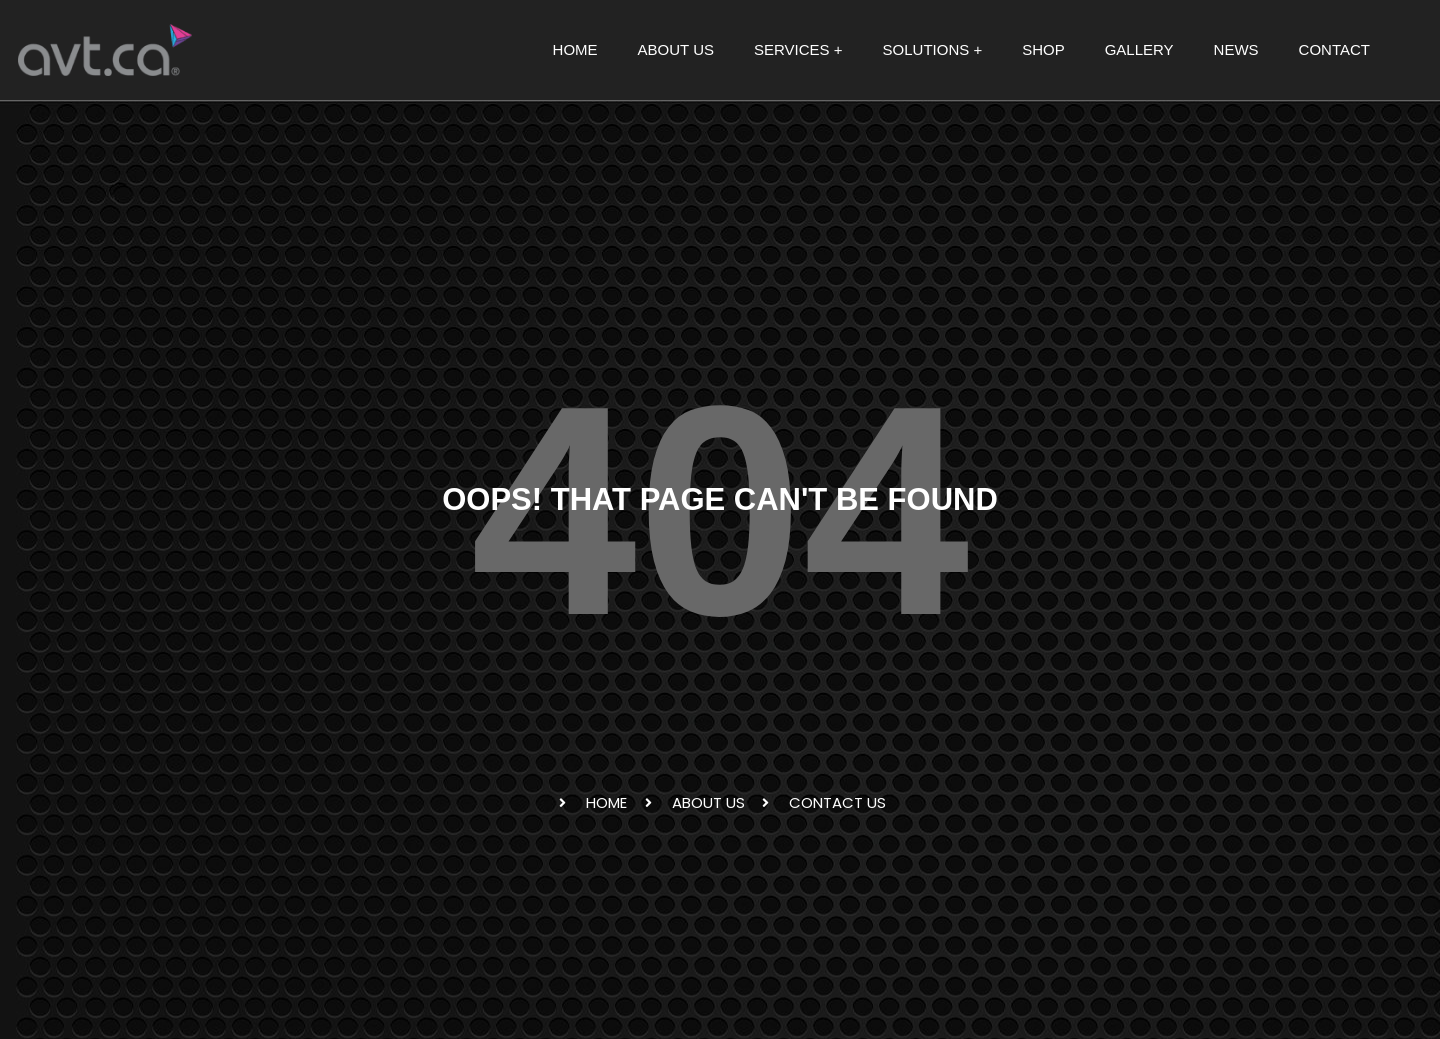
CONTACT (1334, 49)
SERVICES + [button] (798, 49)
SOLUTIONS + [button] (933, 49)
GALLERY (1139, 49)
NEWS (1236, 49)
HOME (575, 49)
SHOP (1043, 49)
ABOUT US (676, 49)
